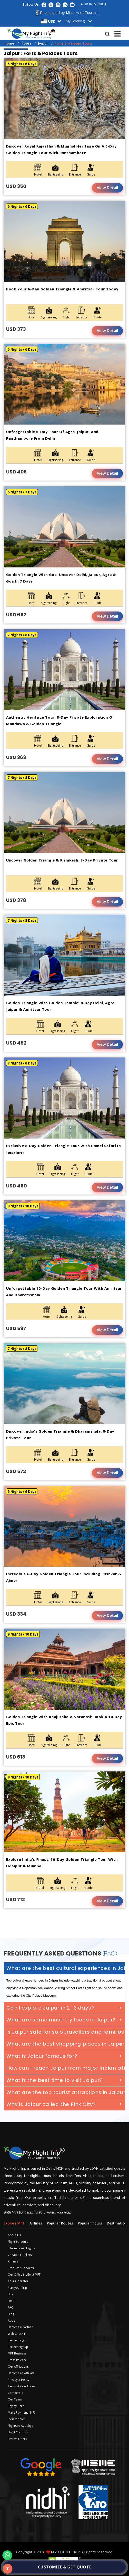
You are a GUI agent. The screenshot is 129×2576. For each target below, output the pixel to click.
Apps (11, 2320)
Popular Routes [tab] (60, 2223)
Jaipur (43, 43)
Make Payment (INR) (21, 2412)
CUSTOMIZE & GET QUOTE (64, 2567)
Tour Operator (18, 2281)
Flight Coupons (18, 2432)
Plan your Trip (17, 2288)
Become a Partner (20, 2327)
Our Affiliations (18, 2366)
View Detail (107, 187)
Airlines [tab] (36, 2223)
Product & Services (21, 2268)
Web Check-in (17, 2334)
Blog (11, 2314)
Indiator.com (17, 2419)
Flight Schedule (18, 2242)
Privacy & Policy (18, 2380)
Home (9, 43)
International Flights (21, 2248)
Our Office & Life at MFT (24, 2274)
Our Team (15, 2399)
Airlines (13, 2261)
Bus (10, 2294)
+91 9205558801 (93, 4)
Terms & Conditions (21, 2386)
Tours (26, 43)
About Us (14, 2235)
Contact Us (15, 2393)
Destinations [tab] (118, 2223)
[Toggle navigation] (117, 32)
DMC (11, 2301)
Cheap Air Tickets (20, 2255)
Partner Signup (18, 2347)
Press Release (17, 2360)
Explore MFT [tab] (14, 2223)
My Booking (75, 21)
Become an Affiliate (21, 2373)
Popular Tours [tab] (90, 2223)
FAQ (11, 2307)
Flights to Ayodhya (20, 2426)
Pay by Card (16, 2406)
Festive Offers (17, 2439)
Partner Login (17, 2340)
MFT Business (17, 2353)
